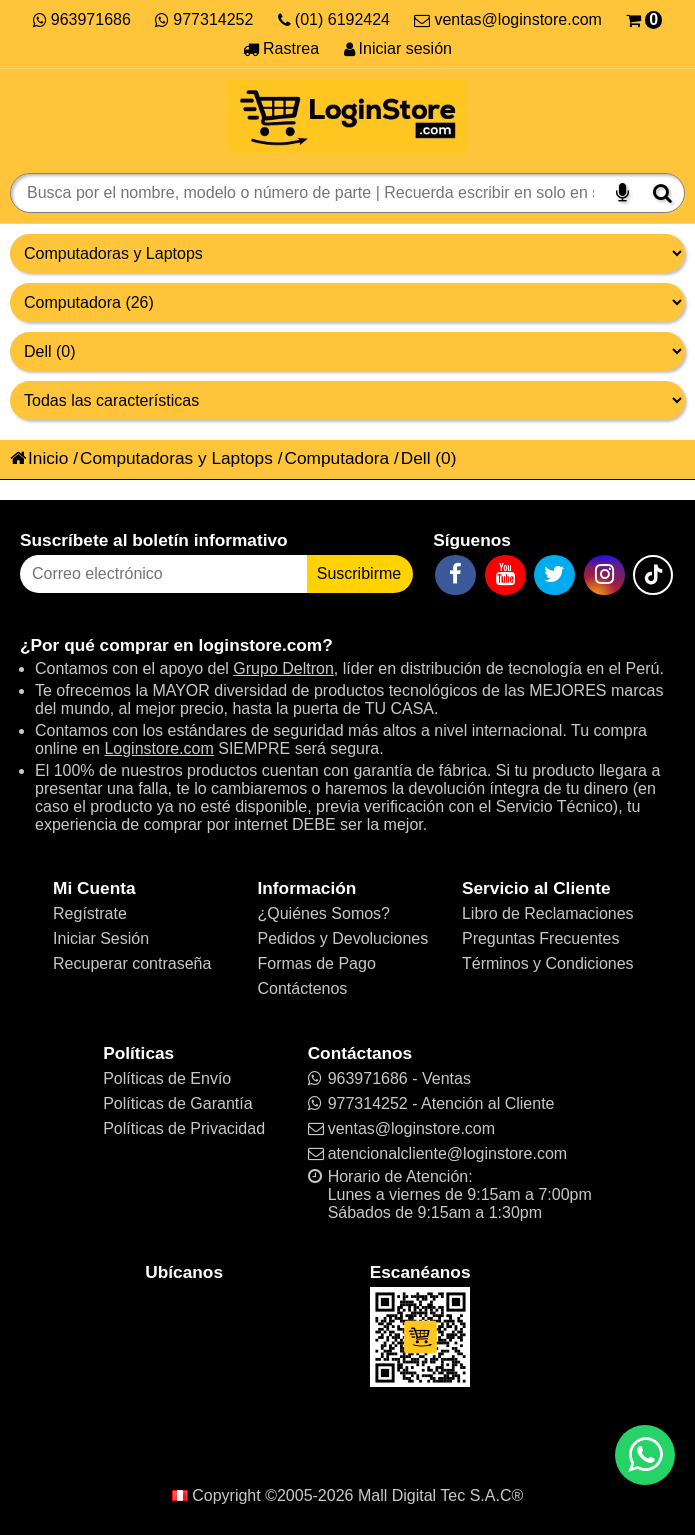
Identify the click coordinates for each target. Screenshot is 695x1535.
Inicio (39, 458)
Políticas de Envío (167, 1078)
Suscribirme (359, 573)
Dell (416, 458)
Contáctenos (303, 988)
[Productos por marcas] (347, 351)
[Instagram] (604, 575)
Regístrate (90, 913)
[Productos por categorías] (347, 302)
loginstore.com (260, 645)
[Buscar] (662, 193)
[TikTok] (653, 575)
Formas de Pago (317, 963)
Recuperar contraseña (132, 963)
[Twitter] (554, 575)
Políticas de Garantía (177, 1103)
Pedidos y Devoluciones (343, 938)
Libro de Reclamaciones (548, 913)
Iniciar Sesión (101, 938)
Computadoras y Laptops (176, 458)
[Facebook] (455, 575)
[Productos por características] (347, 400)
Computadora (336, 458)
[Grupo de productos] (347, 253)
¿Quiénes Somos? (324, 913)
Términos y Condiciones (548, 963)
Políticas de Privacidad (184, 1128)
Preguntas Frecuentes (540, 938)
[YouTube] (505, 575)
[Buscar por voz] (622, 193)
